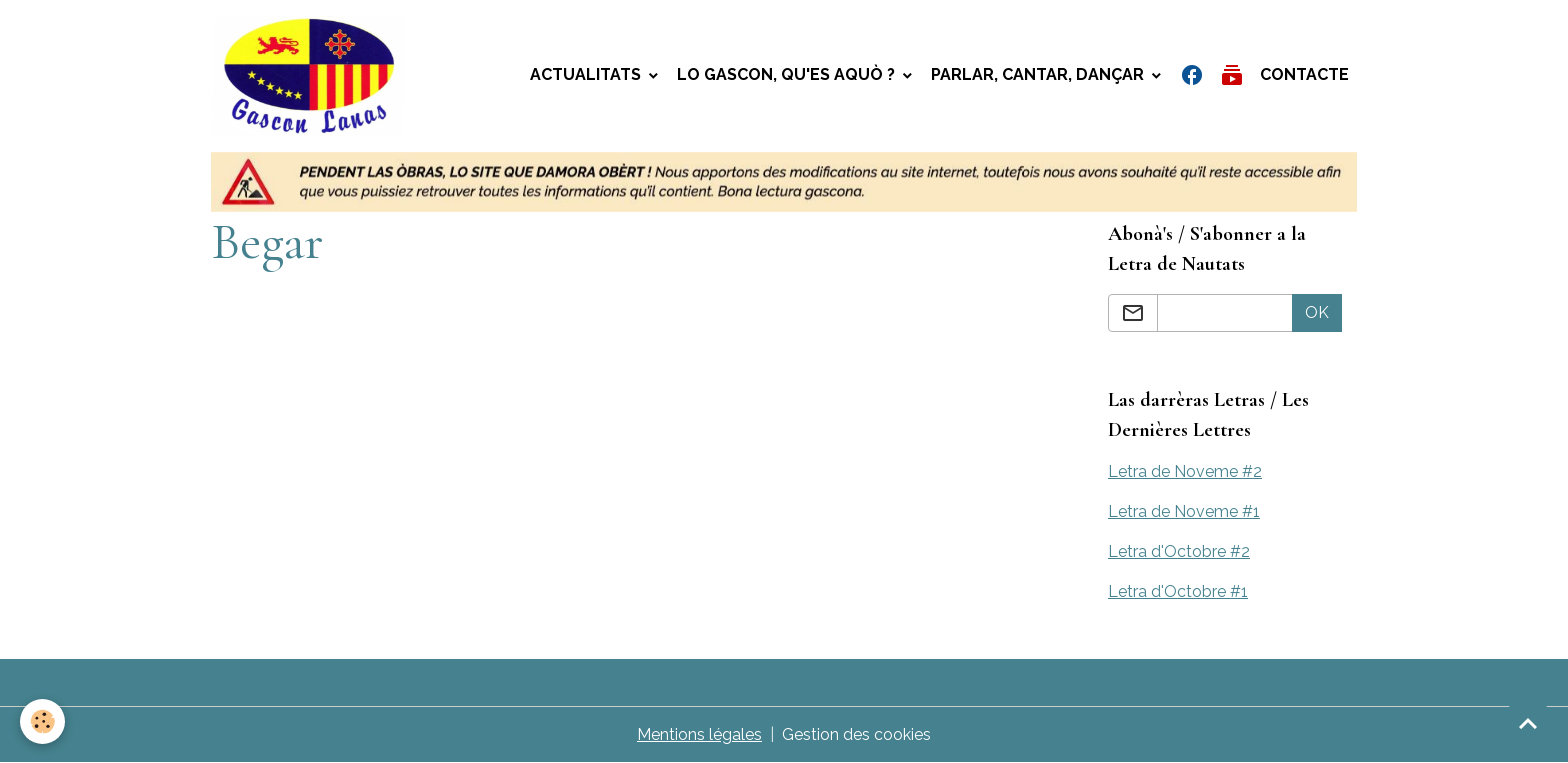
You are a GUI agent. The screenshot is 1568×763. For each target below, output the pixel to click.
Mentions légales (699, 734)
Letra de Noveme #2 (1185, 471)
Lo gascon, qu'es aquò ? (788, 74)
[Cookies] (42, 721)
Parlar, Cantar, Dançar (1039, 74)
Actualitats (587, 74)
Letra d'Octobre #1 (1178, 591)
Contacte (1304, 74)
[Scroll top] (1528, 723)
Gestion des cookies (856, 734)
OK (1317, 312)
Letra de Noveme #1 (1184, 511)
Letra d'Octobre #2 (1179, 551)
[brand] (314, 76)
